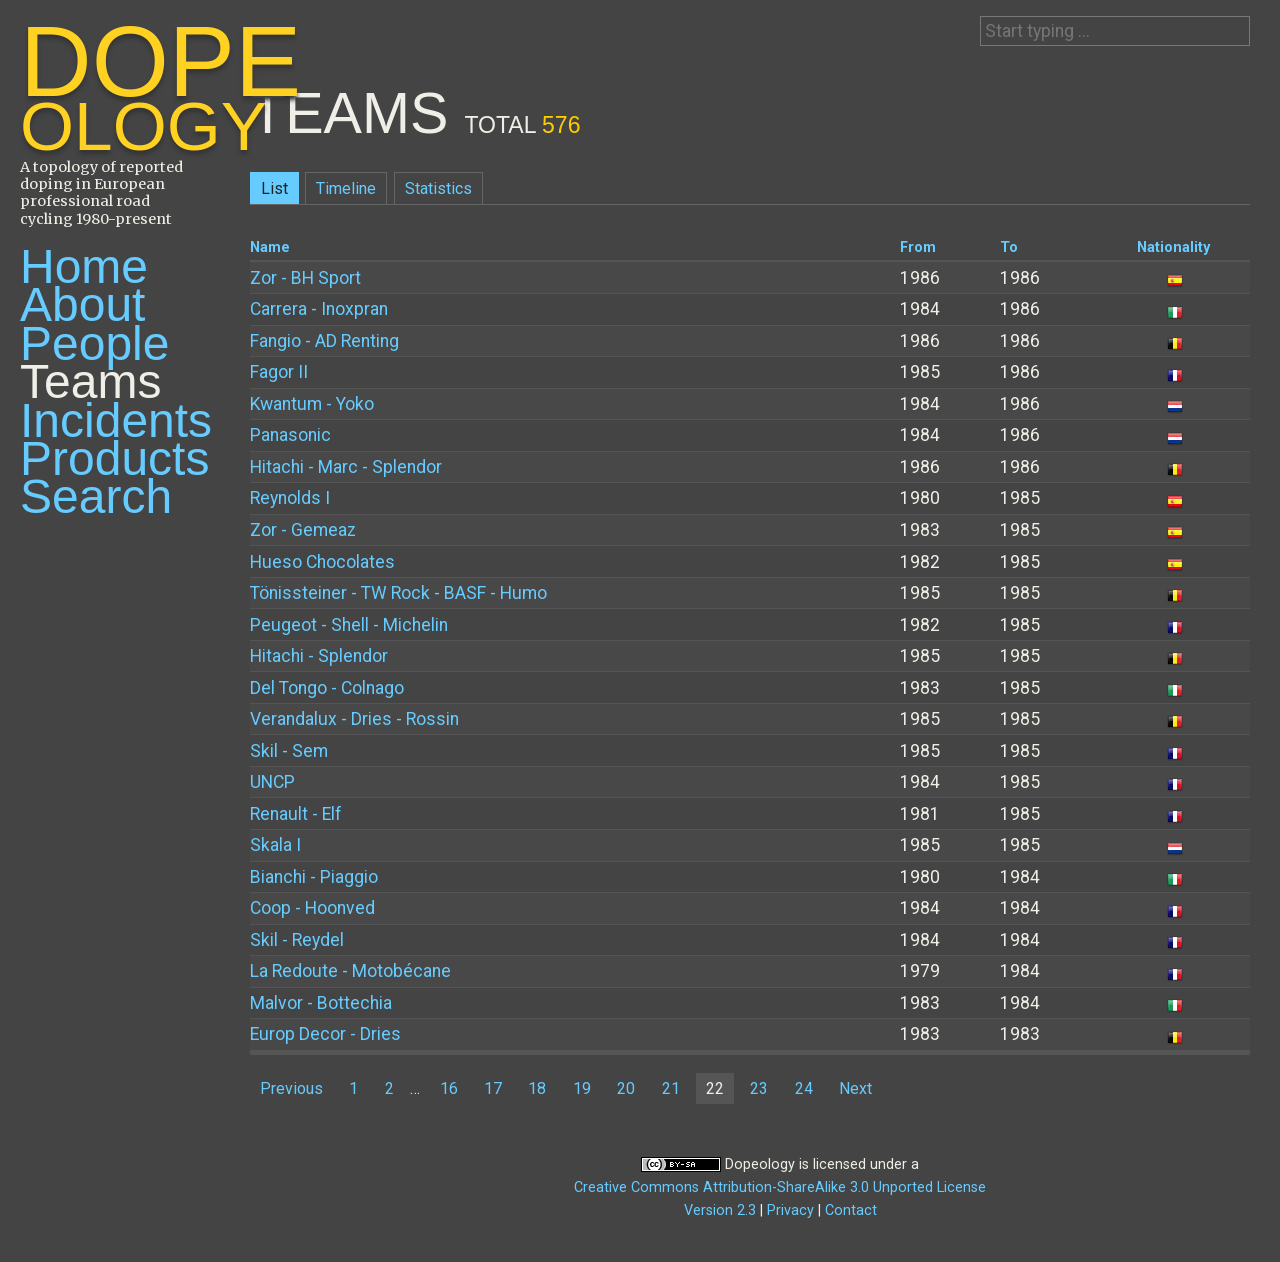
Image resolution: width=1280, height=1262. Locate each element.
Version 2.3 (720, 1210)
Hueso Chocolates (322, 562)
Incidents (116, 420)
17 (493, 1088)
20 (626, 1088)
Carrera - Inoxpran (319, 309)
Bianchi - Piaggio (314, 877)
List (274, 188)
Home (84, 266)
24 (804, 1088)
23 (759, 1088)
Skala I (275, 845)
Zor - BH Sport (305, 278)
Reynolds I (290, 498)
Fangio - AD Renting (324, 341)
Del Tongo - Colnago (327, 688)
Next (855, 1088)
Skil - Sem (289, 751)
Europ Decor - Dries (325, 1034)
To (1009, 247)
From (918, 247)
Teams (90, 381)
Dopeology (760, 1164)
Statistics (438, 188)
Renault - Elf (296, 814)
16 (449, 1088)
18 (537, 1088)
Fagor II (279, 372)
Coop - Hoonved (312, 908)
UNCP (272, 782)
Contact (851, 1210)
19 (582, 1088)
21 (671, 1088)
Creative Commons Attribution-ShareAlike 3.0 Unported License (780, 1187)
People (94, 343)
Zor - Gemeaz (303, 530)
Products (114, 458)
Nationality (1173, 247)
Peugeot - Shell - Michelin (349, 625)
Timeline (346, 188)
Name (270, 247)
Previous (291, 1088)
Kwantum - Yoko (312, 404)
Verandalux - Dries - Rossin (354, 719)
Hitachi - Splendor (319, 656)
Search (96, 496)
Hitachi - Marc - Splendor (346, 467)
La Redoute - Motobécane (350, 971)
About (82, 304)
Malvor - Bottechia (321, 1003)
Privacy (790, 1210)
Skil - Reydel (297, 940)
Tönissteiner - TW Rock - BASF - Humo (398, 593)
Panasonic (290, 435)
